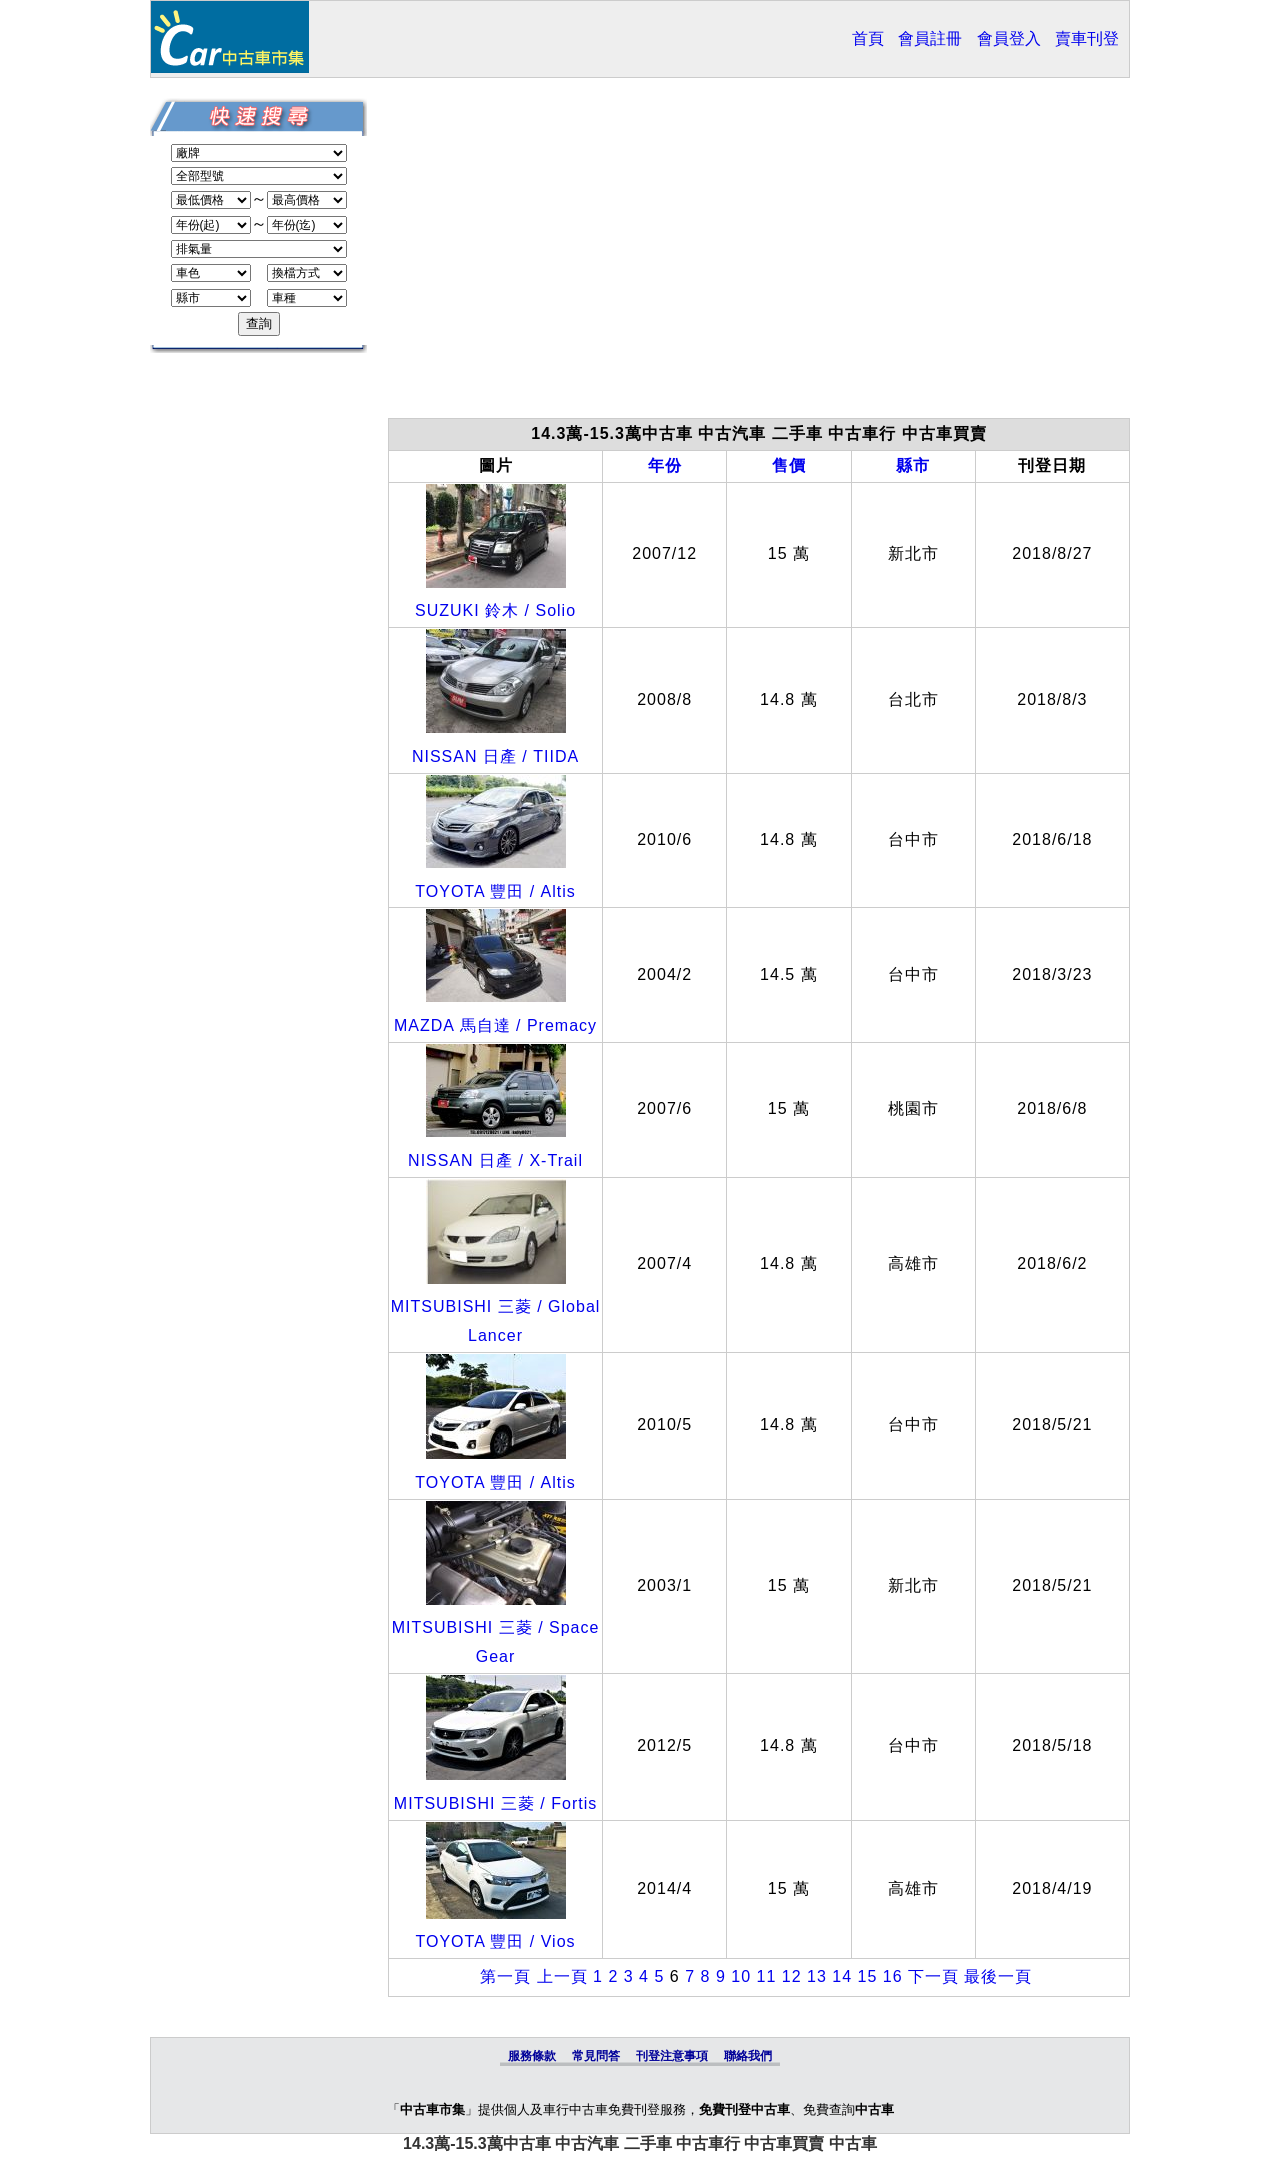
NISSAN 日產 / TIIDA (495, 756)
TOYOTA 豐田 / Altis (495, 891)
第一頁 (505, 1976)
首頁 (868, 38)
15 (867, 1976)
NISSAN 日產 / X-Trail (495, 1160)
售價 (789, 465)
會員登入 (1009, 38)
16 (893, 1976)
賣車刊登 (1087, 38)
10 (741, 1976)
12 (792, 1976)
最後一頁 (998, 1976)
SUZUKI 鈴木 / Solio (495, 610)
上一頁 (562, 1976)
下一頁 (933, 1976)
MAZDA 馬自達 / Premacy (495, 1025)
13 (817, 1976)
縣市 (913, 465)
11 (766, 1976)
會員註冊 (930, 38)
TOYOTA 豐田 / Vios (496, 1941)
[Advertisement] (759, 258)
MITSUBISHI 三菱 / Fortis (495, 1803)
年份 (665, 465)
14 (842, 1976)
